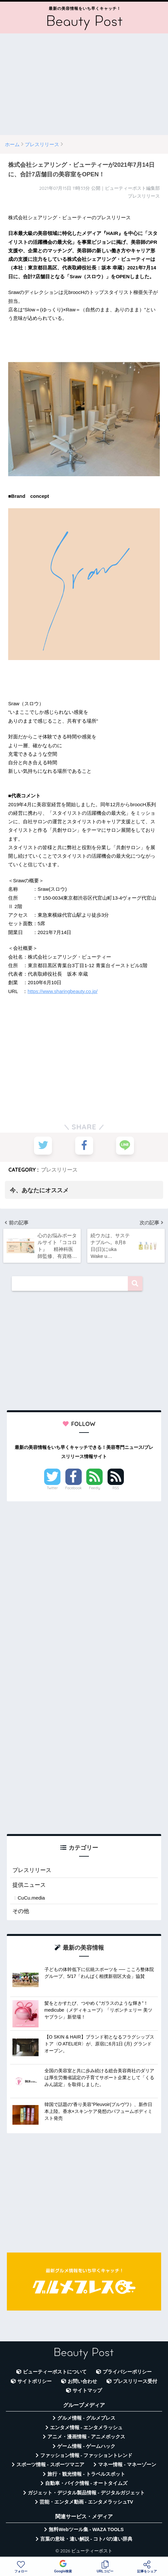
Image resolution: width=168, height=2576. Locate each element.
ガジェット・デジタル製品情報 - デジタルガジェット (86, 2493)
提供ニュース (29, 1885)
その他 (20, 1912)
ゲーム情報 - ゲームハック (86, 2446)
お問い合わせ (82, 2381)
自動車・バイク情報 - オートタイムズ (86, 2484)
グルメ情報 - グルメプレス (86, 2418)
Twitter (52, 1488)
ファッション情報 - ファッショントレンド (86, 2456)
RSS (115, 1488)
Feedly (94, 1488)
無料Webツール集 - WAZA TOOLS (86, 2530)
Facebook (73, 1488)
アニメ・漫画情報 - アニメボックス (86, 2437)
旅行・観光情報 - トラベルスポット (86, 2474)
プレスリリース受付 (135, 2381)
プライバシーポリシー (127, 2372)
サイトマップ (87, 2391)
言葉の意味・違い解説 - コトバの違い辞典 (86, 2539)
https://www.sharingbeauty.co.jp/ (62, 991)
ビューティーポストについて (55, 2372)
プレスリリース (59, 1169)
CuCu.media (31, 1898)
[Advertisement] (84, 84)
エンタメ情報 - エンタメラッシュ (86, 2427)
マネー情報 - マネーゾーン (127, 2465)
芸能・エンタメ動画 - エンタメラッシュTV (86, 2502)
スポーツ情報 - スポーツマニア (50, 2465)
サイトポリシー (34, 2381)
